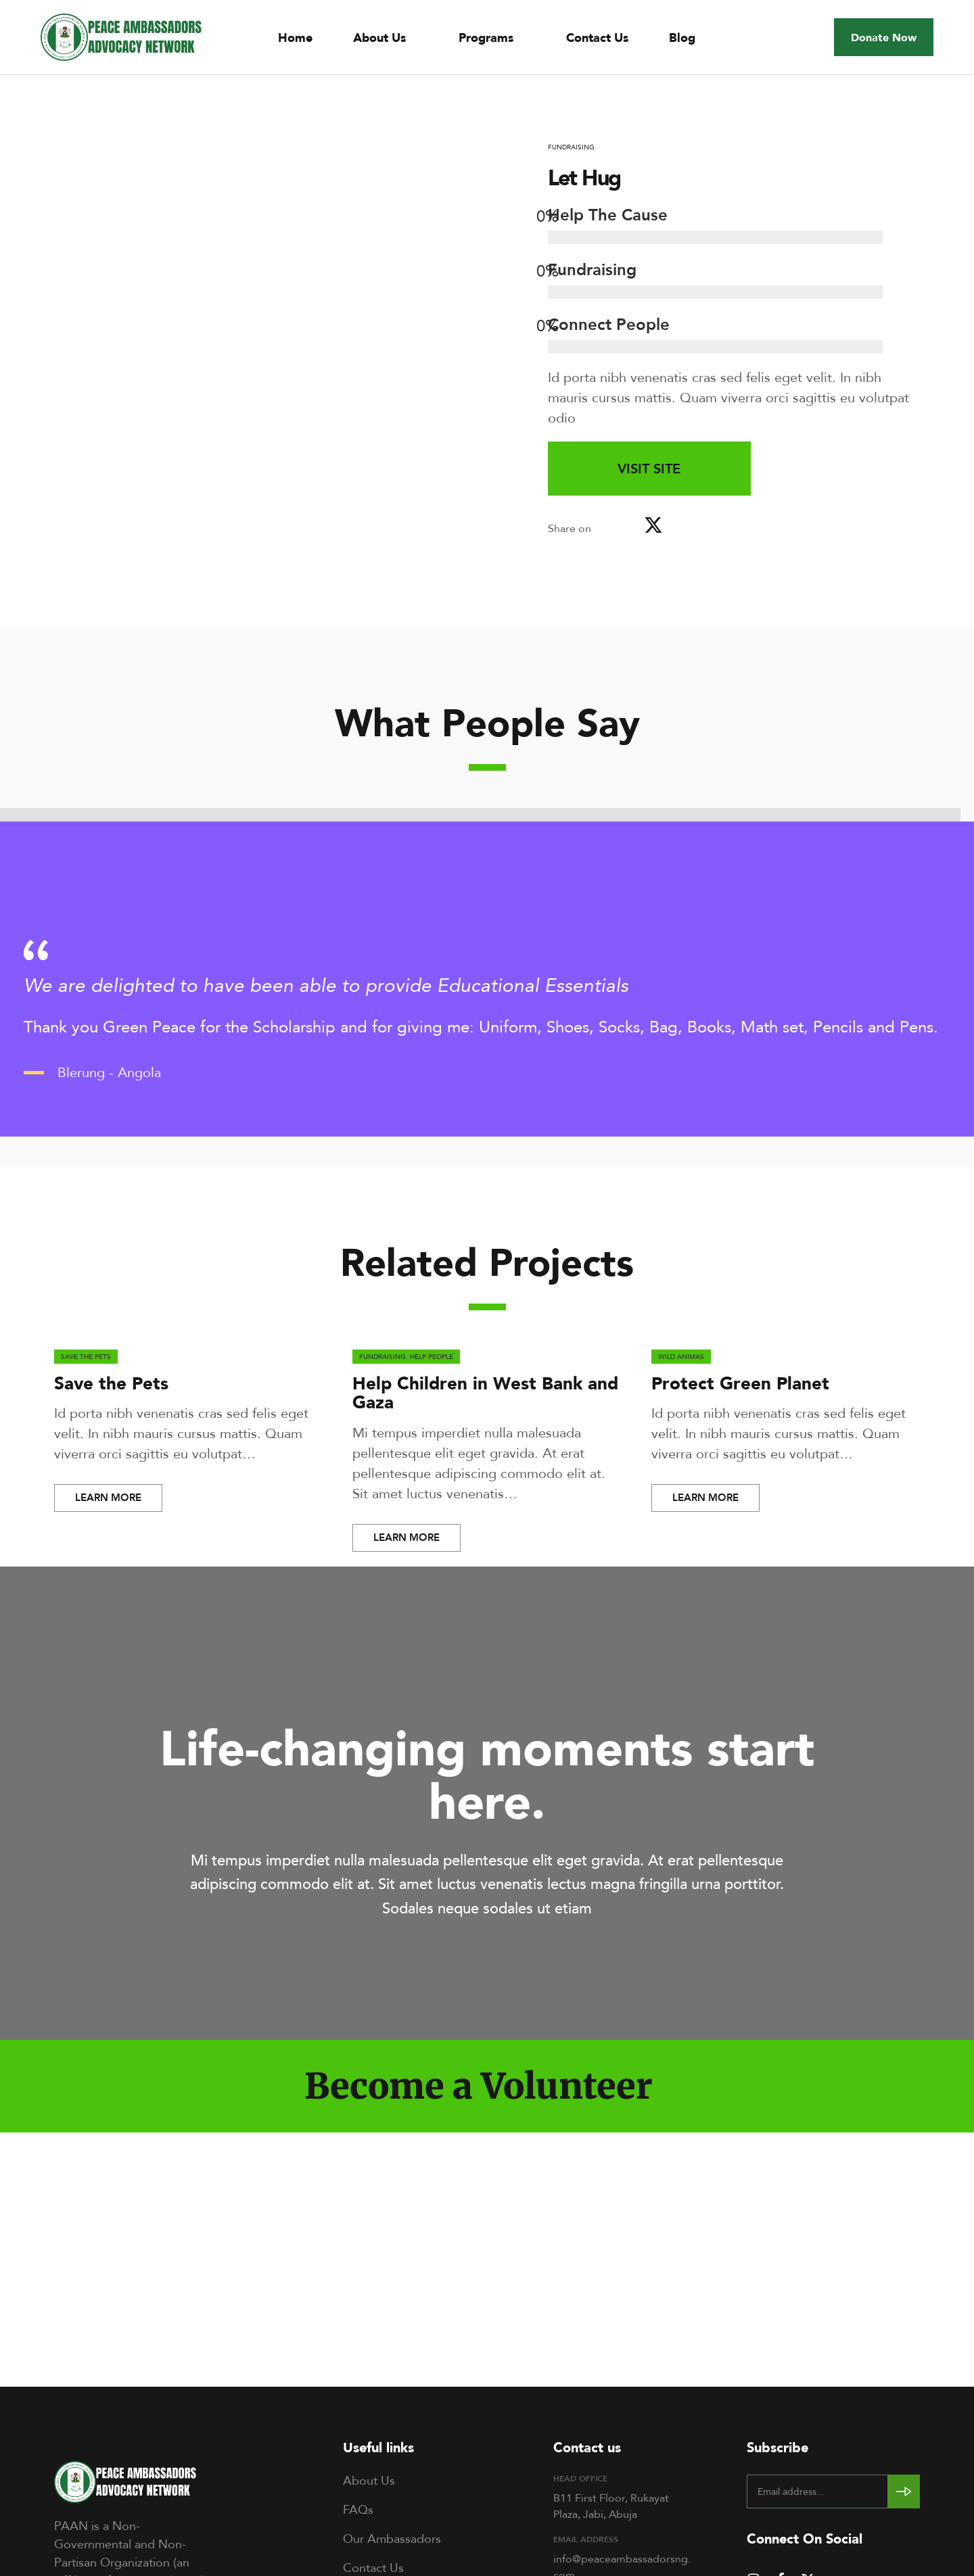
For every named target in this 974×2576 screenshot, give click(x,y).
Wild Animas (681, 1356)
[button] (883, 37)
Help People (431, 1356)
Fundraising (571, 146)
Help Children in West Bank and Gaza (485, 1392)
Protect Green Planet (740, 1383)
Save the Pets (86, 1356)
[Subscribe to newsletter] (903, 2491)
